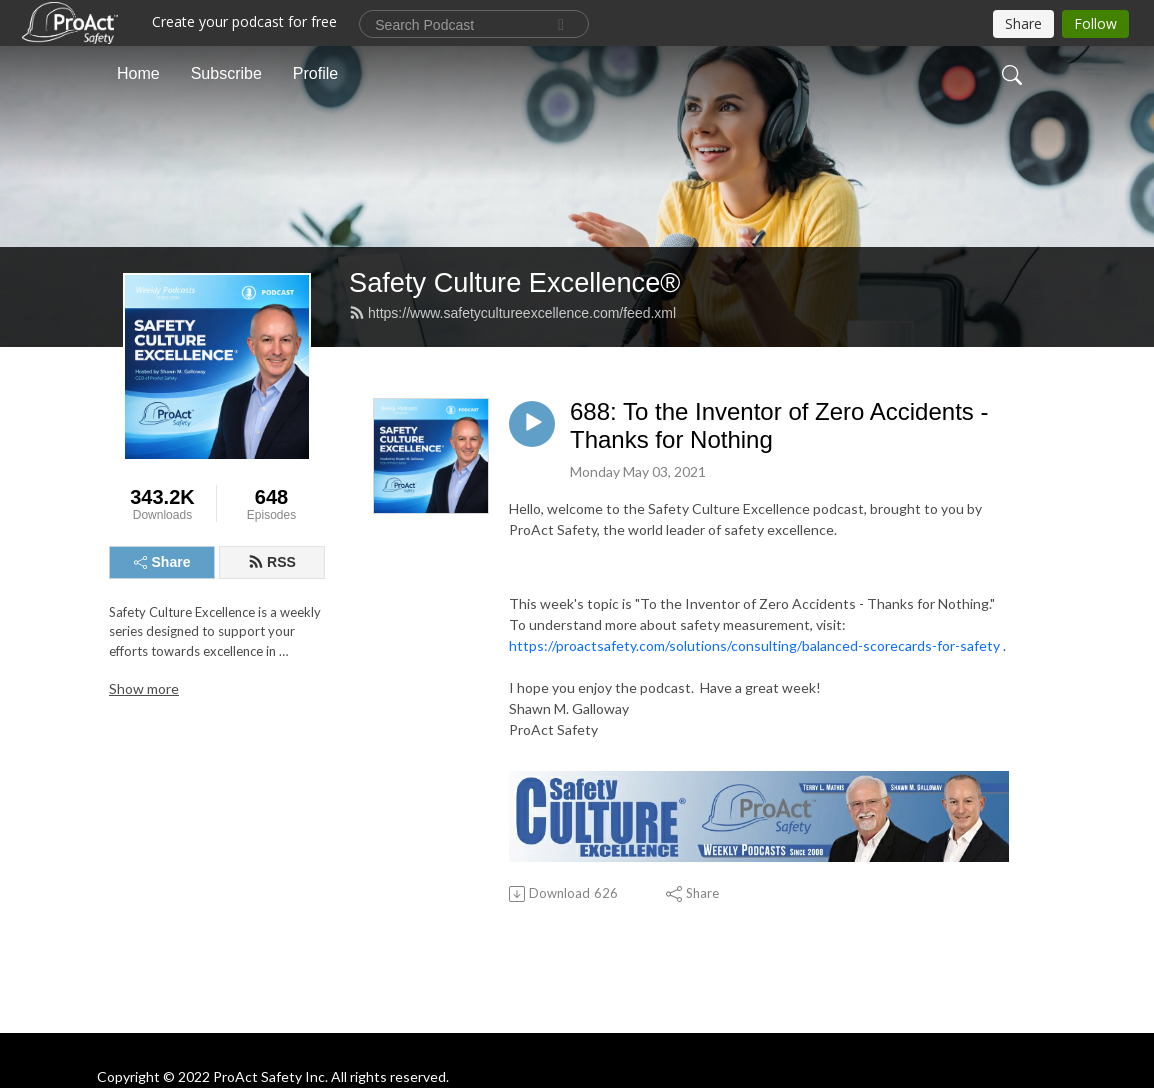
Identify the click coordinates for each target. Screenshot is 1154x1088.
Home (138, 73)
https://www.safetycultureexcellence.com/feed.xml (512, 313)
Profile (315, 73)
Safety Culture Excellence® (514, 282)
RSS (272, 562)
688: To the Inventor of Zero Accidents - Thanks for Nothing (779, 426)
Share (162, 562)
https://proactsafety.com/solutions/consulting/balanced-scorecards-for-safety (754, 645)
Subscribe (226, 73)
